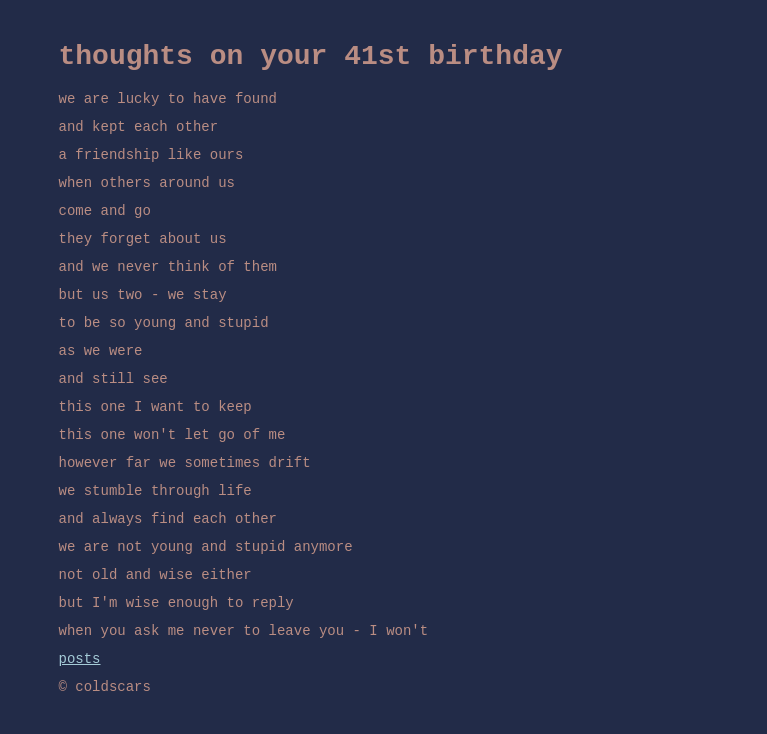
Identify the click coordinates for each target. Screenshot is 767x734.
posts (80, 659)
